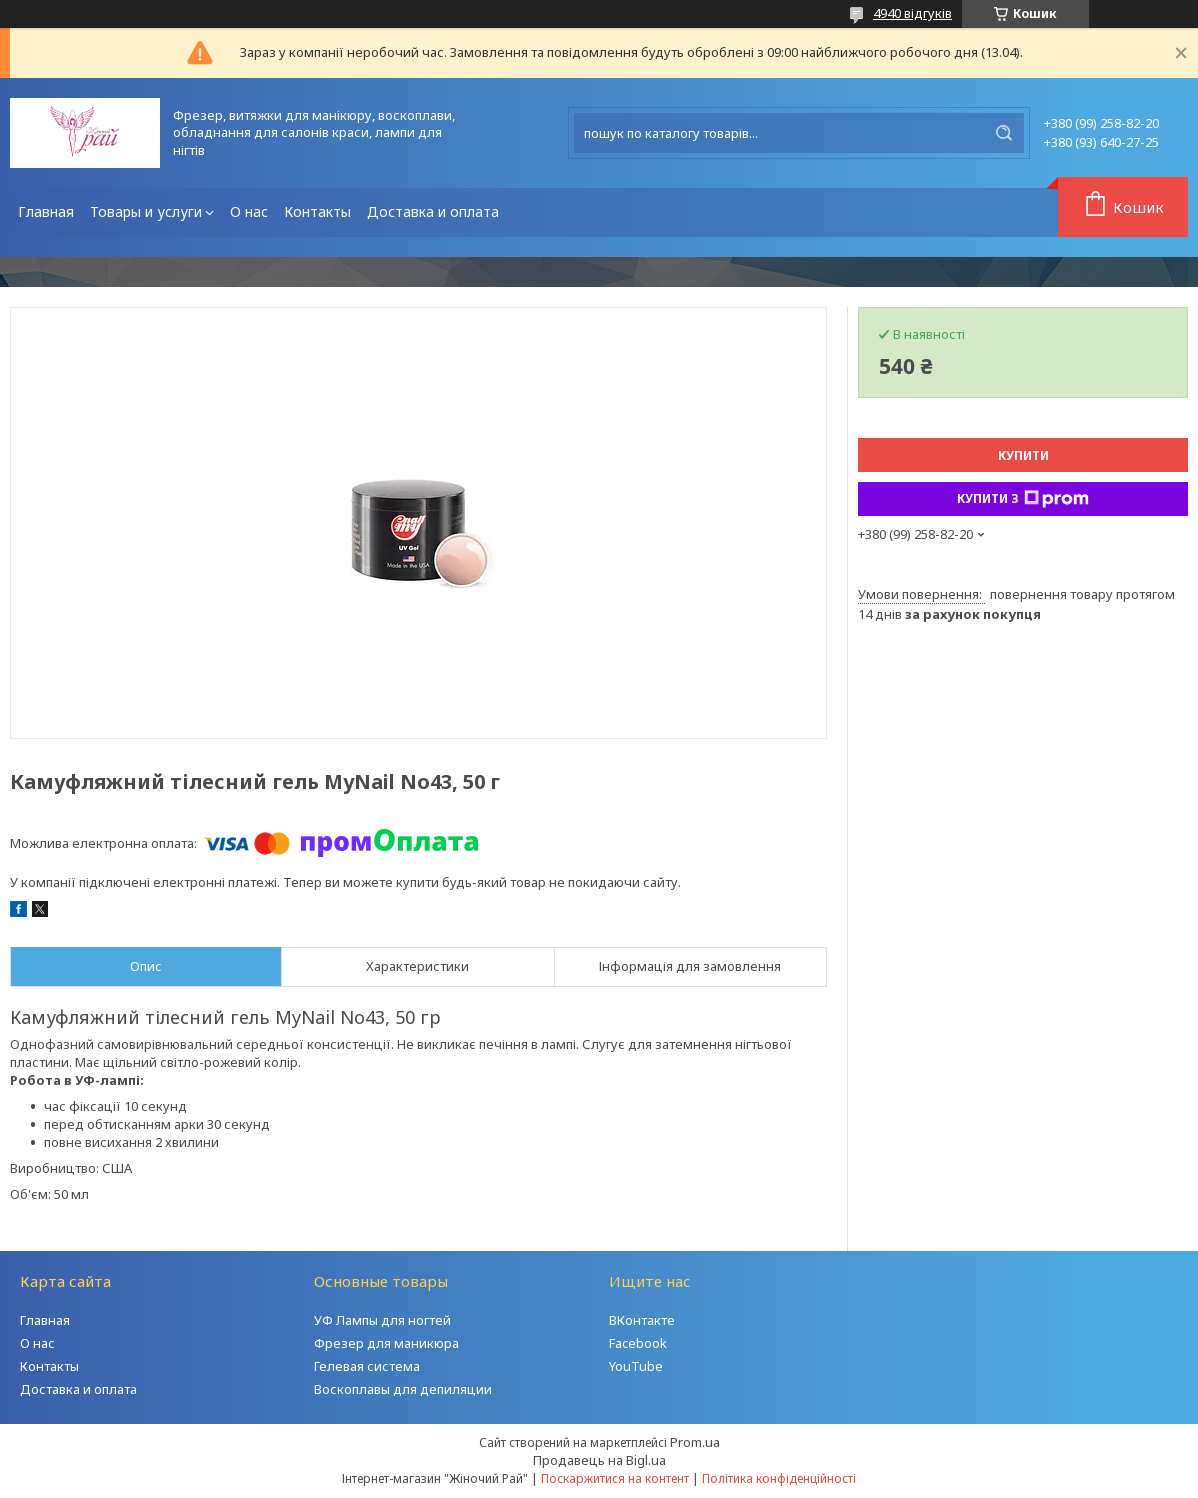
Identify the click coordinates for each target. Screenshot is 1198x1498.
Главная (46, 211)
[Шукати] (1004, 133)
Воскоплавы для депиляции (403, 1389)
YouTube (636, 1366)
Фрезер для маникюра (386, 1343)
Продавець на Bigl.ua (599, 1460)
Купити (1023, 455)
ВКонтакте (642, 1320)
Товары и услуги (146, 211)
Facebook (638, 1343)
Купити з (1023, 499)
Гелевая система (367, 1366)
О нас (249, 211)
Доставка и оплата (433, 211)
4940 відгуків (912, 13)
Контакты (317, 211)
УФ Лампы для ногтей (382, 1320)
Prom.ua (695, 1442)
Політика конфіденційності (779, 1478)
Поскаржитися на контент (615, 1478)
